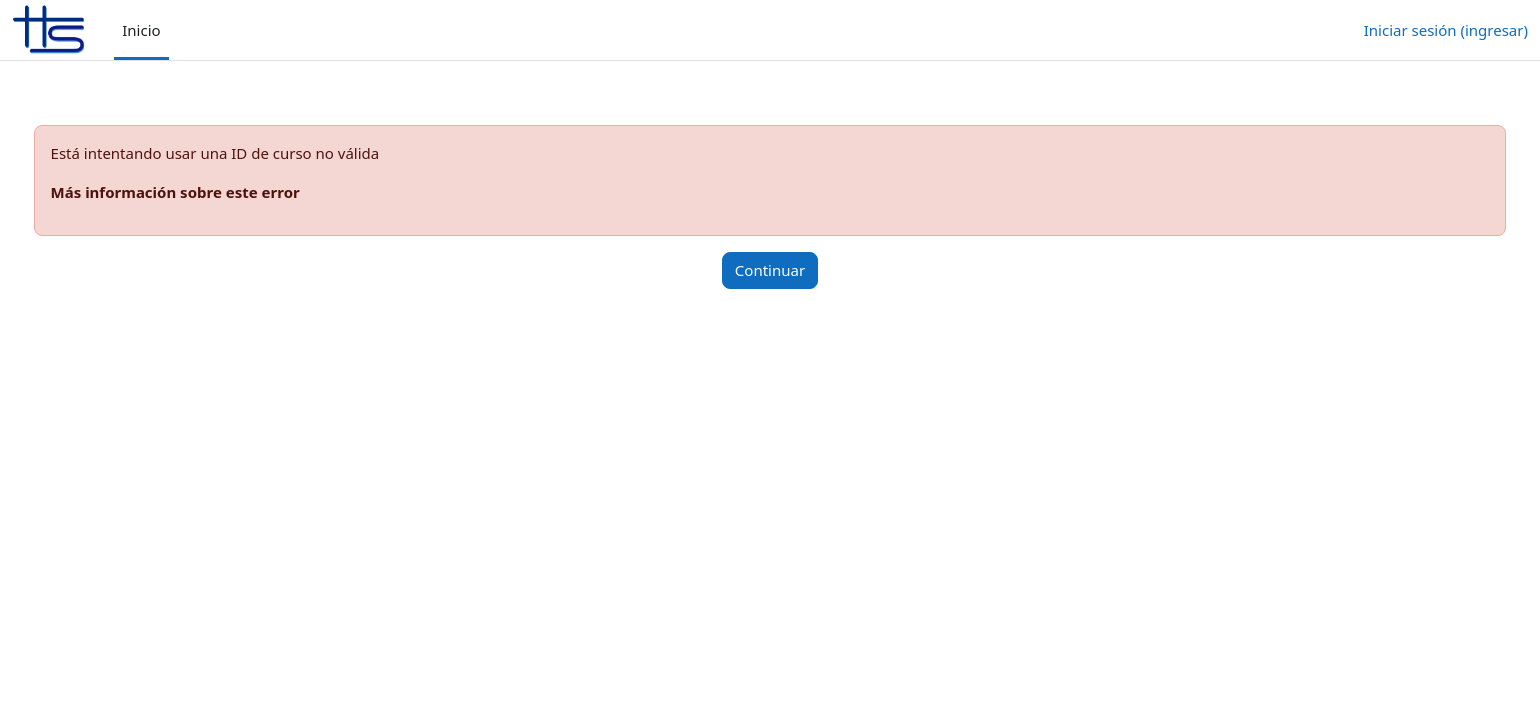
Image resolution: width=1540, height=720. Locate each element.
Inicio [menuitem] (141, 30)
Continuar (770, 270)
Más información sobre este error (212, 192)
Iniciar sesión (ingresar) (1446, 30)
